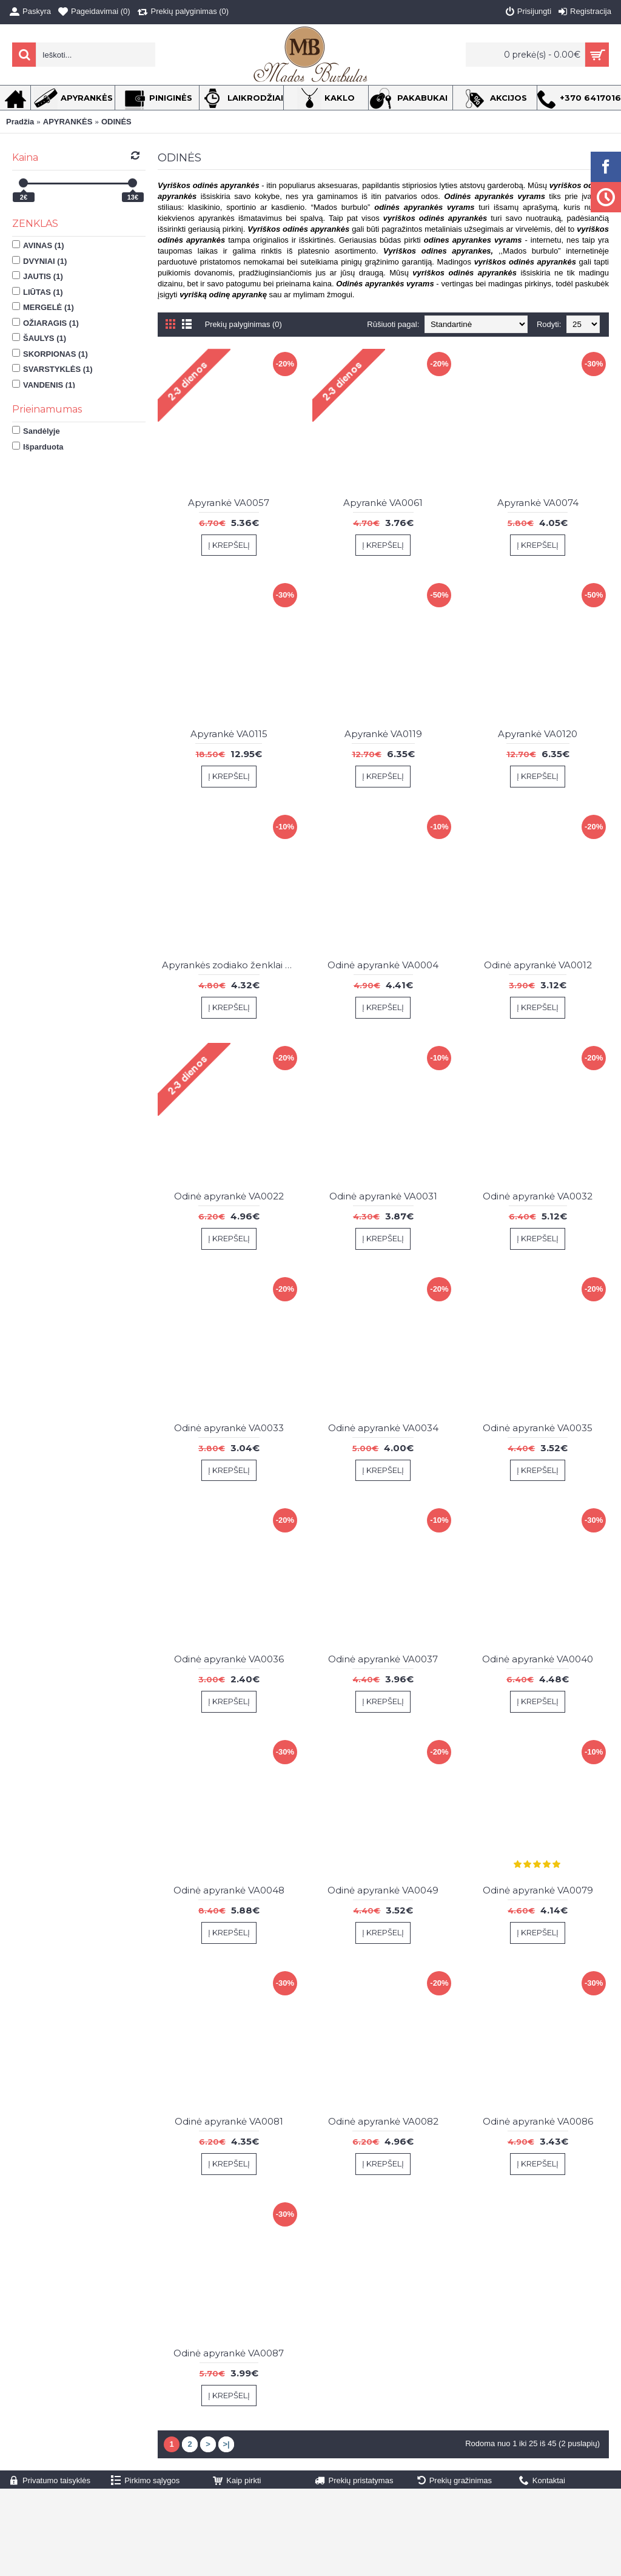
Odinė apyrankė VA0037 (383, 1659)
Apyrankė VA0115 (228, 734)
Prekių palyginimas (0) (244, 324)
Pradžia (20, 121)
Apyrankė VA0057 (228, 502)
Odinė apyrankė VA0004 (382, 965)
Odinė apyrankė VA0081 (229, 2121)
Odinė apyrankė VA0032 (537, 1196)
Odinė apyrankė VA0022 (229, 1196)
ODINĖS (116, 121)
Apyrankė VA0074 (538, 502)
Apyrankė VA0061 (383, 502)
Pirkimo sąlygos (145, 2481)
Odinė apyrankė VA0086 (538, 2121)
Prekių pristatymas (354, 2481)
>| (226, 2444)
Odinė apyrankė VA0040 (537, 1659)
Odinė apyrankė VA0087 (228, 2353)
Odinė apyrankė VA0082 (383, 2121)
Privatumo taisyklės (49, 2481)
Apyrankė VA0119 (383, 734)
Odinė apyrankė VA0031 (383, 1196)
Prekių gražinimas (454, 2481)
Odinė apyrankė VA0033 (229, 1428)
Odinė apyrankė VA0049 (382, 1890)
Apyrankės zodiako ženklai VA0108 (231, 965)
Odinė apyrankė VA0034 (383, 1428)
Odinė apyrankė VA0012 (538, 965)
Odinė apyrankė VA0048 (228, 1890)
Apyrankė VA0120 (537, 734)
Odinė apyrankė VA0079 (538, 1890)
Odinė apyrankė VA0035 (537, 1428)
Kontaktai (542, 2481)
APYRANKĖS (68, 121)
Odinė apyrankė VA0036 (229, 1659)
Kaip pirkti (237, 2481)
